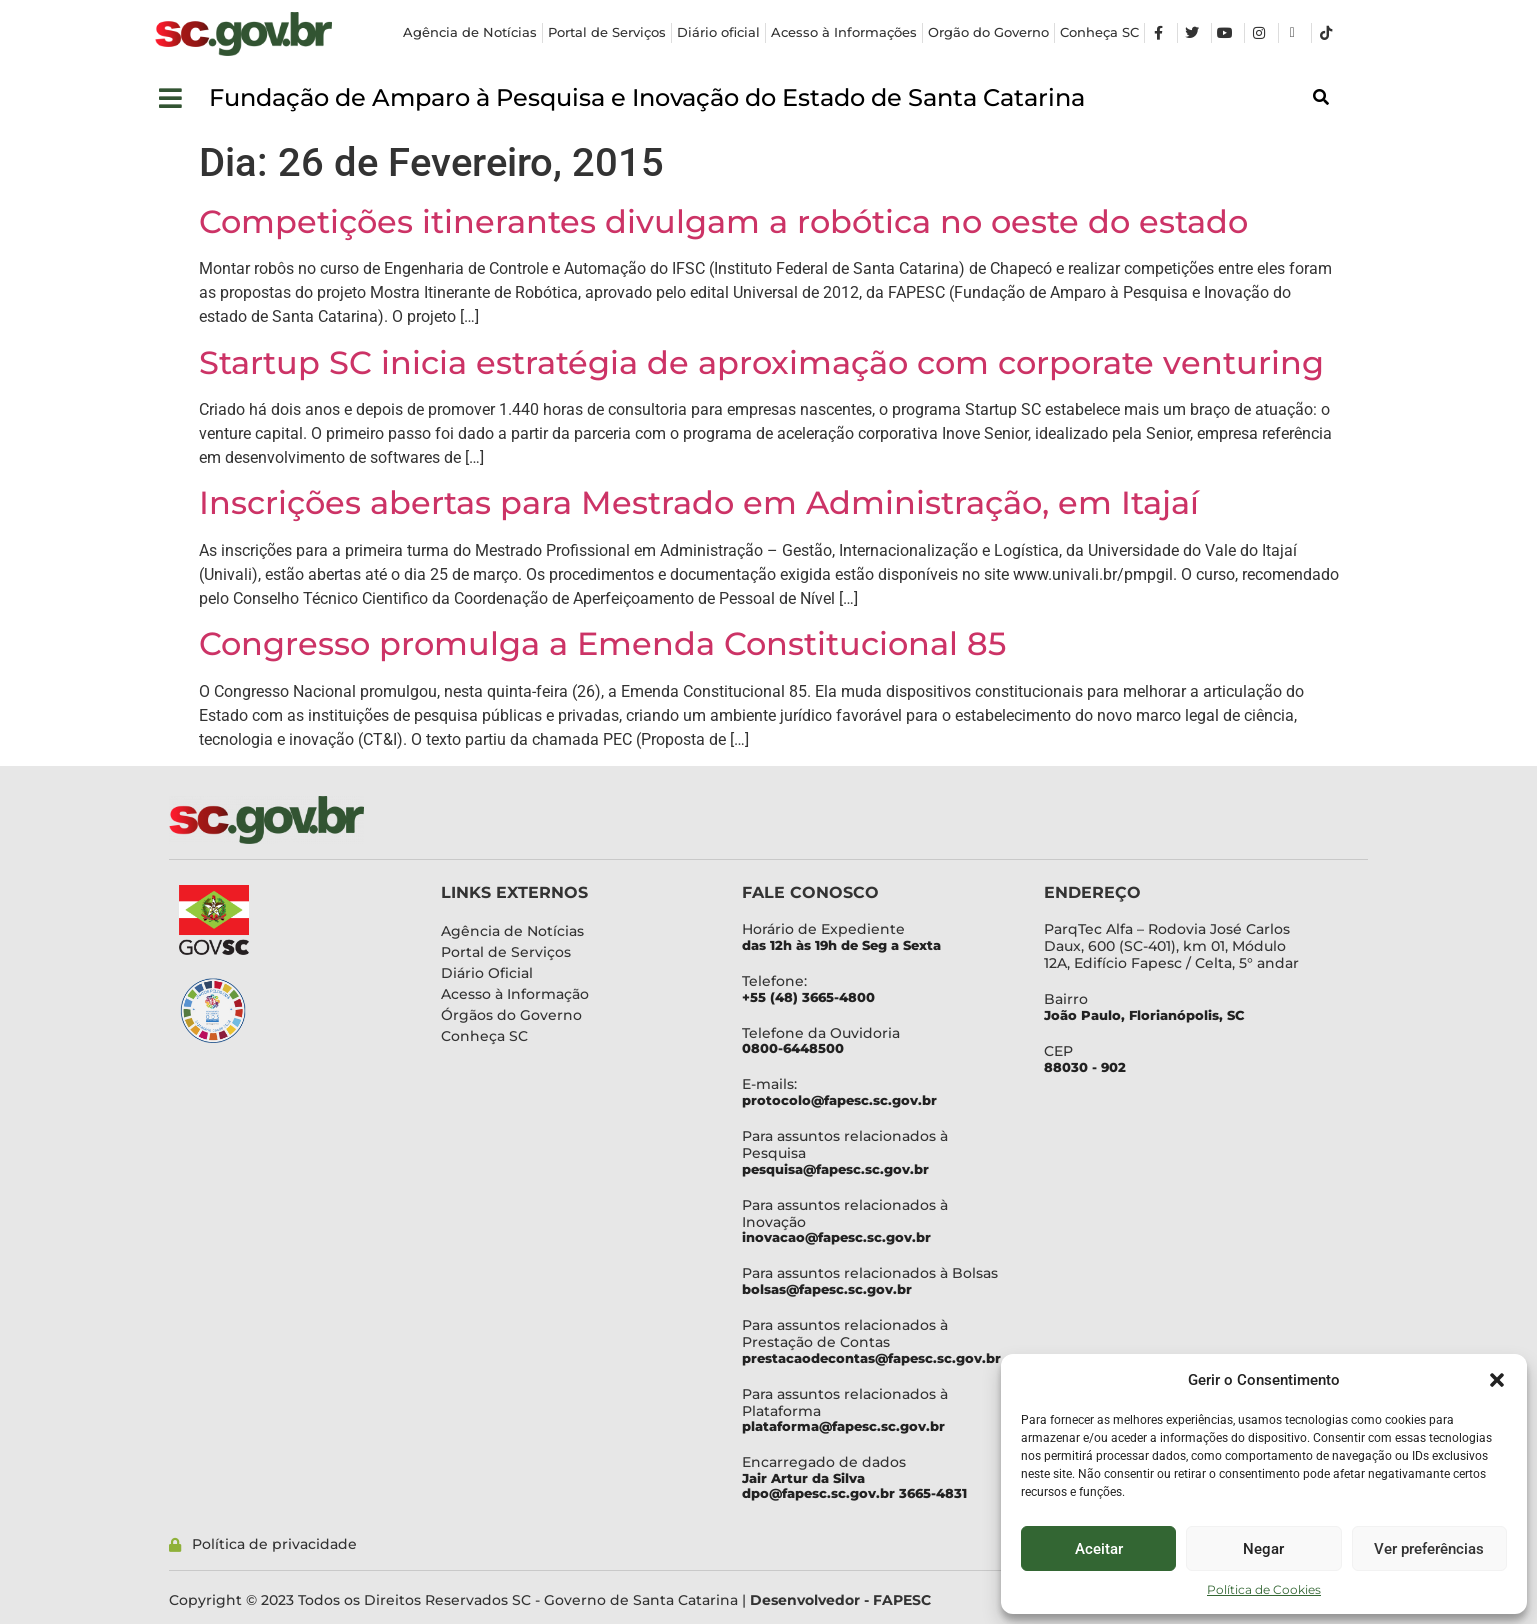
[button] (1497, 1380)
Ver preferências (1429, 1549)
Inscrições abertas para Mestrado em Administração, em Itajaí (699, 502)
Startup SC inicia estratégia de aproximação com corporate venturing (761, 362)
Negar (1263, 1549)
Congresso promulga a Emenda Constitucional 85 (602, 643)
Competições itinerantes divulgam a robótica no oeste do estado (723, 221)
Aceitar (1099, 1549)
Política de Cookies (1264, 1589)
